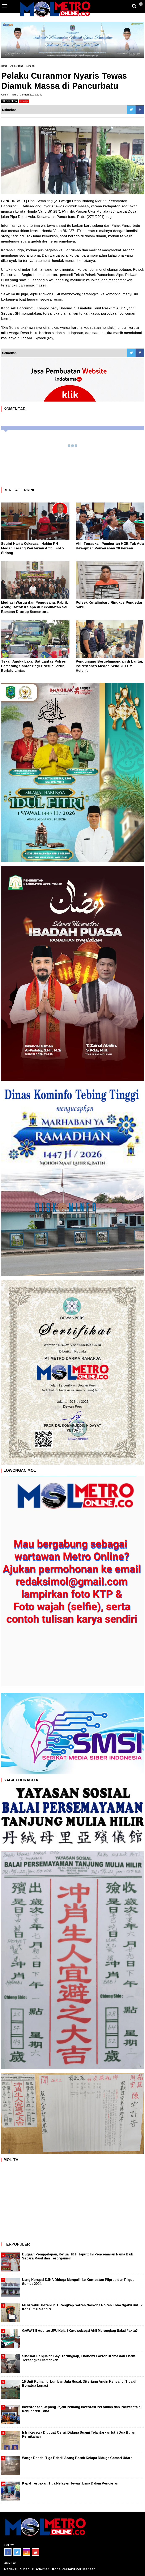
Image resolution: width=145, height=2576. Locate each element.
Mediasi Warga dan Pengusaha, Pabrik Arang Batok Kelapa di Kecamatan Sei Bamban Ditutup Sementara (34, 607)
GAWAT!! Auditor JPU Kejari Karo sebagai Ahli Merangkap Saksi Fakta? (80, 2330)
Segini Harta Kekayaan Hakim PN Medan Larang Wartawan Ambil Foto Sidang (32, 548)
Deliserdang (16, 66)
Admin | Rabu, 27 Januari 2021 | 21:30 (21, 94)
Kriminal (30, 66)
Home (4, 66)
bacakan (9, 101)
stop (24, 101)
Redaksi (10, 2569)
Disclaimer (40, 2569)
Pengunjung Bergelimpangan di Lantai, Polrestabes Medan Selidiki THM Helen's (109, 666)
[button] (141, 2)
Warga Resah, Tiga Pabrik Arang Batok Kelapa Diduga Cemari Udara (77, 2458)
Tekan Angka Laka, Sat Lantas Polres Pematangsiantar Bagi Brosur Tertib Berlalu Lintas (33, 666)
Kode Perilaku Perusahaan (73, 2569)
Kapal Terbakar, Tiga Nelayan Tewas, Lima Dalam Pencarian (70, 2483)
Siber (24, 2569)
